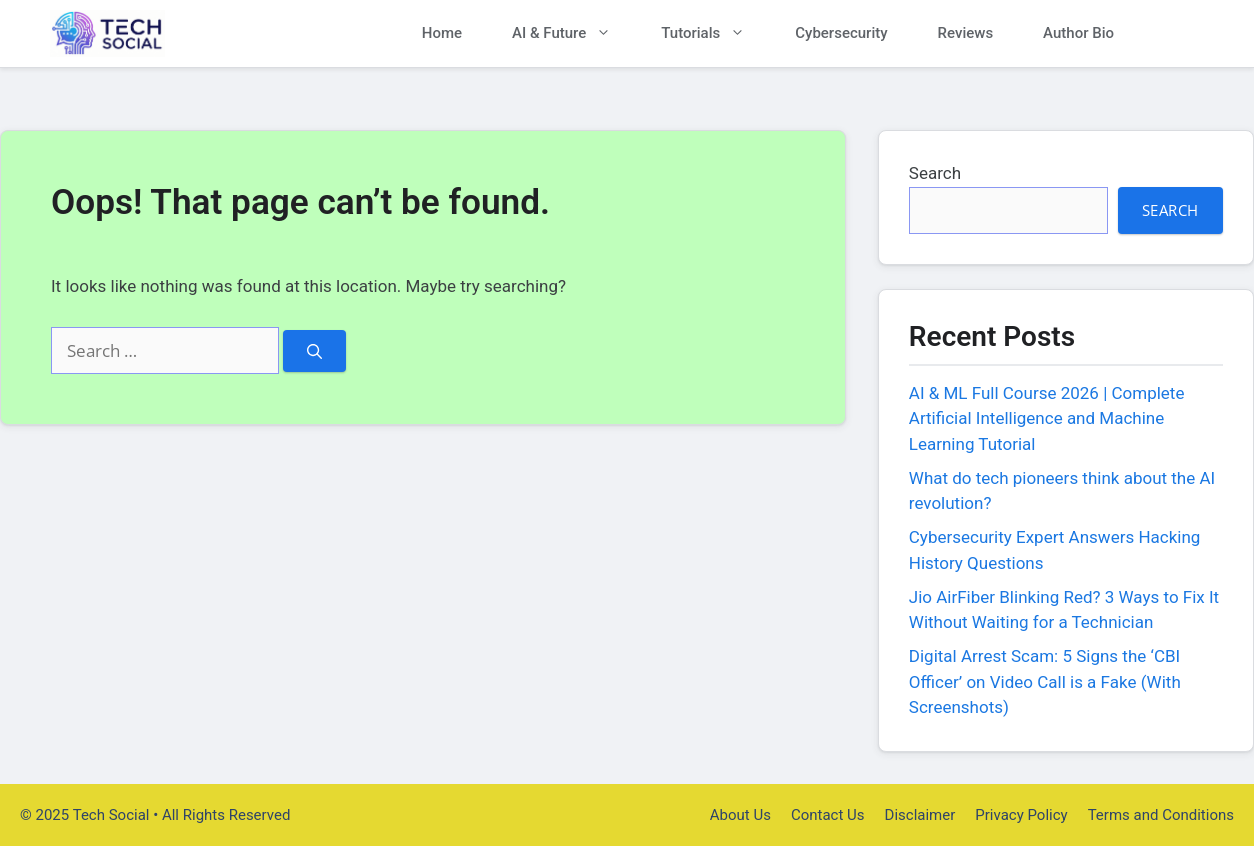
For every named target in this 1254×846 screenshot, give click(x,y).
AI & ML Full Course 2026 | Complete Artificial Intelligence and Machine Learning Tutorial (1047, 418)
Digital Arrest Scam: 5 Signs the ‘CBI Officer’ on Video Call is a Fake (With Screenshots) (1045, 681)
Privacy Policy (1021, 815)
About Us (740, 815)
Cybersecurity (841, 33)
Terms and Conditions (1161, 815)
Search (935, 173)
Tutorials (715, 33)
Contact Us (828, 815)
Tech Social (240, 33)
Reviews (966, 33)
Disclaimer (920, 815)
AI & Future (574, 33)
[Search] (314, 351)
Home (442, 33)
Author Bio (1078, 33)
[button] (1171, 33)
